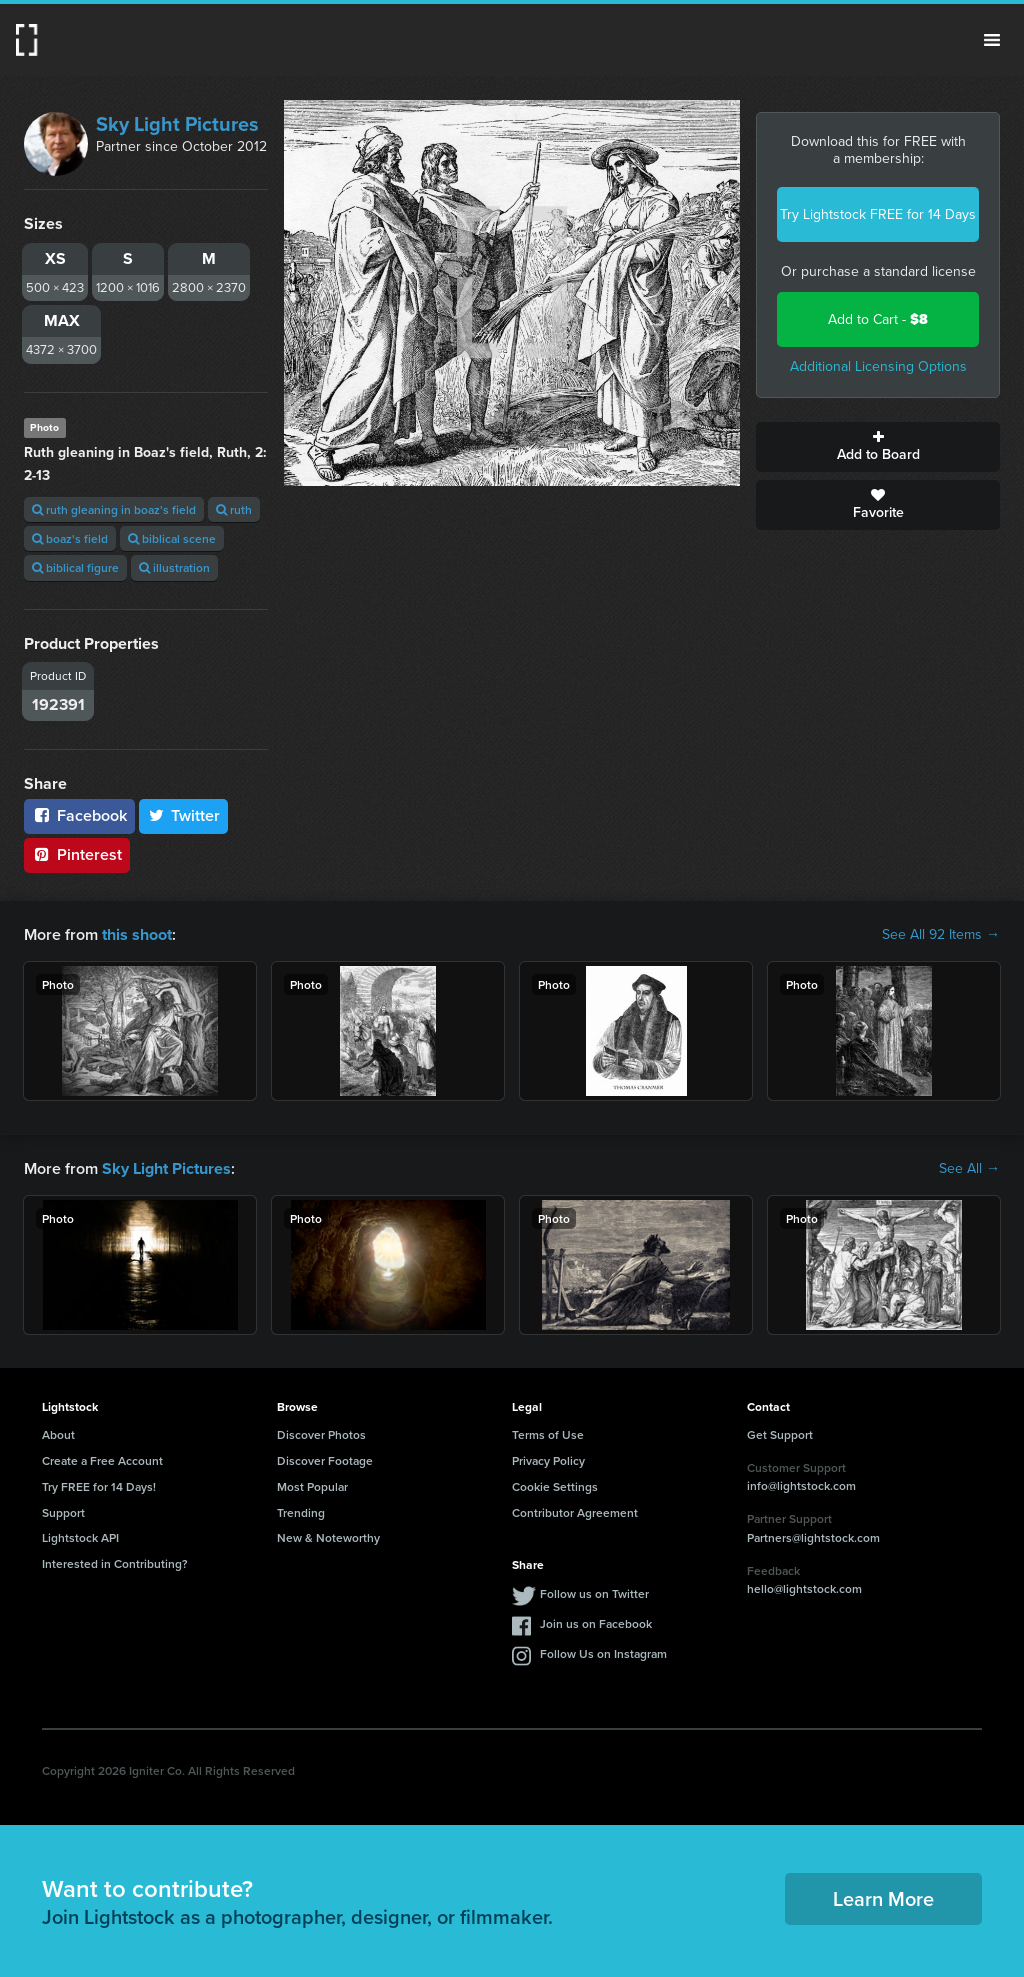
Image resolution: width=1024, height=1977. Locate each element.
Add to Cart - (878, 319)
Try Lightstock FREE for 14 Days (878, 214)
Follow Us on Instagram (603, 1653)
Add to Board (878, 447)
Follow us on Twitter (594, 1593)
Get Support (780, 1434)
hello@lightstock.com (804, 1588)
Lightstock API (80, 1537)
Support (63, 1511)
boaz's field (70, 538)
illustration (174, 567)
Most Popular (312, 1486)
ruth (234, 509)
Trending (301, 1511)
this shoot (137, 934)
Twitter (184, 815)
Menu (992, 40)
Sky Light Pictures (177, 124)
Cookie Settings (555, 1486)
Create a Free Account (102, 1460)
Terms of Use (548, 1434)
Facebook (79, 815)
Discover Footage (325, 1460)
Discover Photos (321, 1434)
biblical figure (75, 567)
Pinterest (77, 854)
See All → (969, 1168)
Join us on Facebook (596, 1623)
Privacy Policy (548, 1460)
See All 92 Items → (941, 935)
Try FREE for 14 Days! (99, 1486)
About (58, 1434)
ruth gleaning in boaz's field (114, 509)
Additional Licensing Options (878, 366)
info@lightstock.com (801, 1485)
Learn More (883, 1898)
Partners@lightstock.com (813, 1537)
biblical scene (172, 538)
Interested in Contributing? (115, 1563)
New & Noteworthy (328, 1537)
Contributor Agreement (575, 1511)
